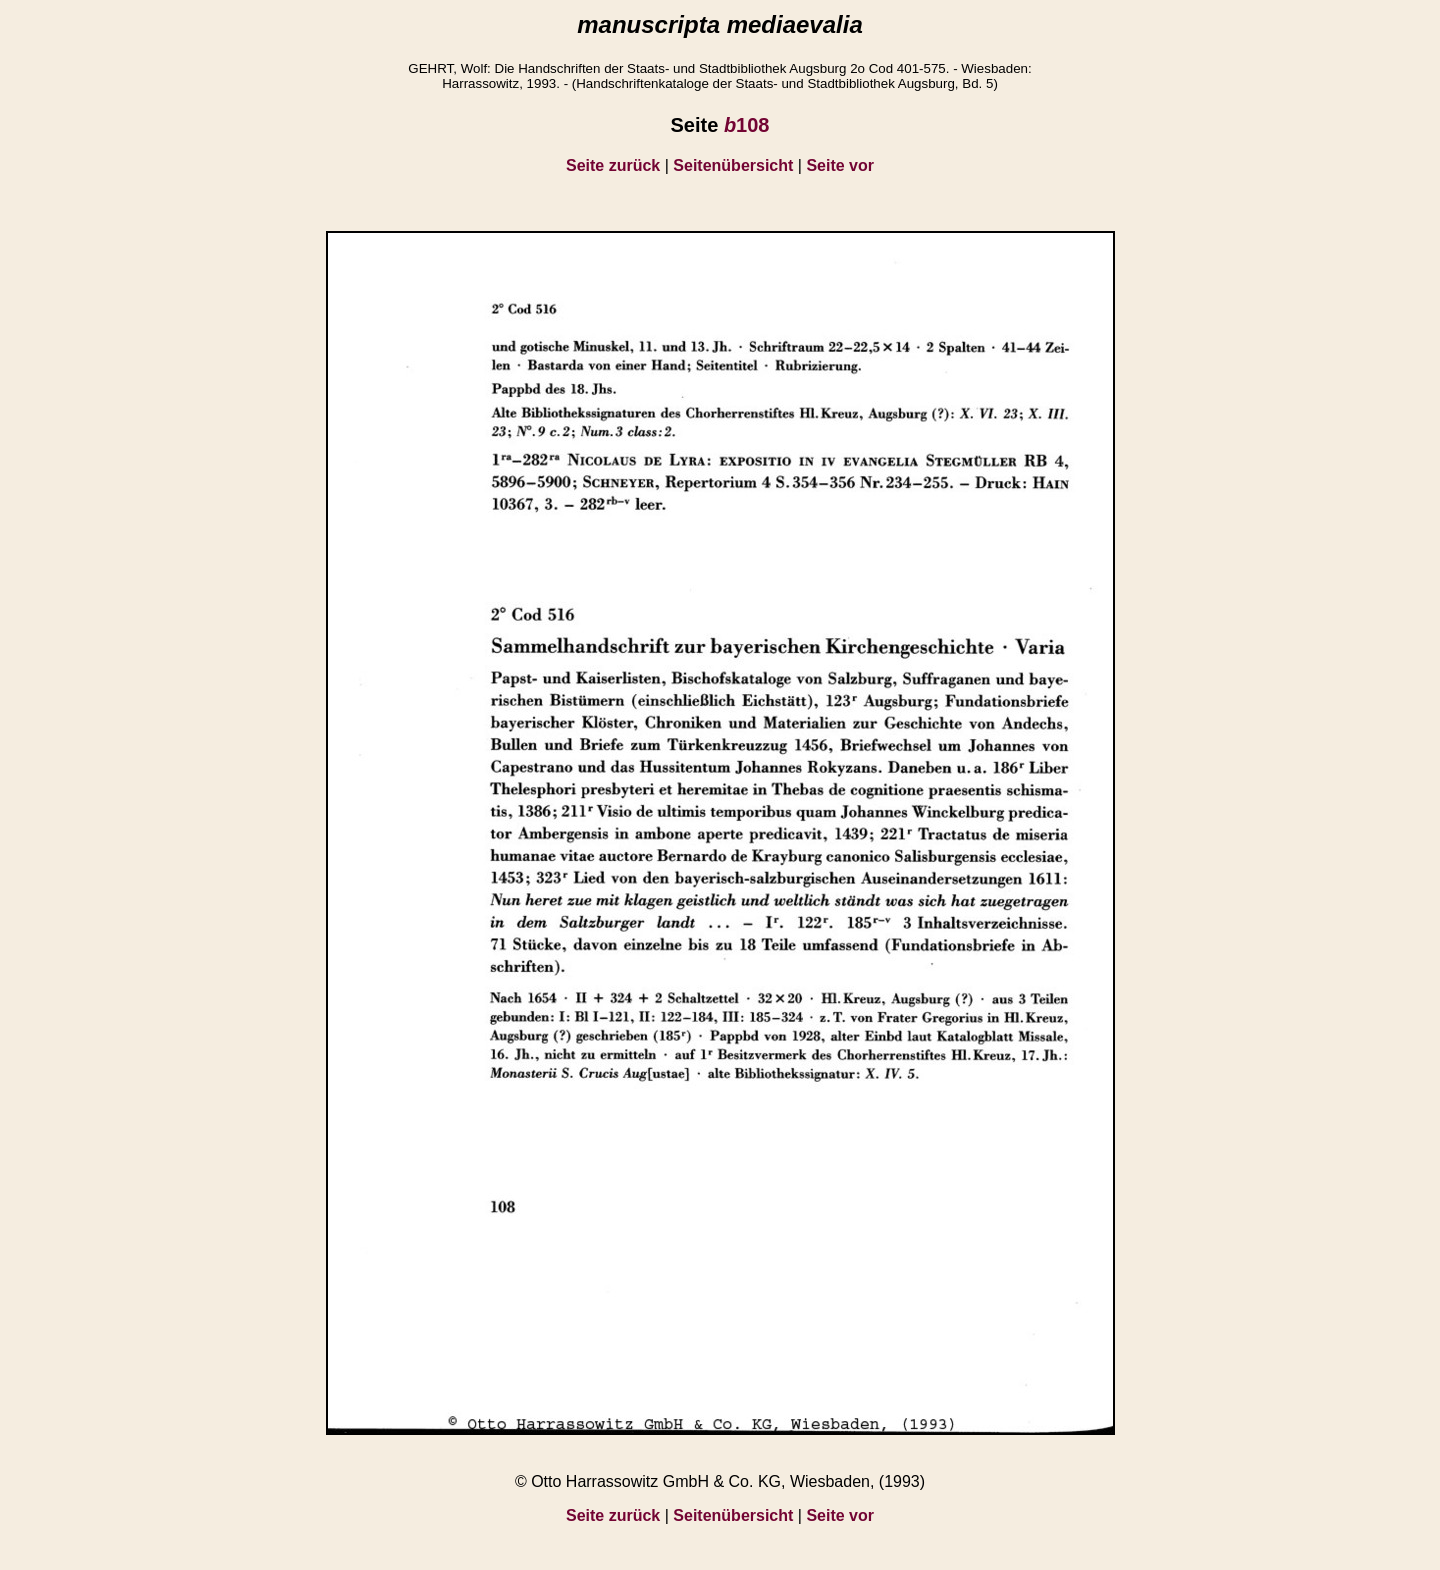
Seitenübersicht (733, 165)
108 (747, 125)
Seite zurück (613, 165)
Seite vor (840, 165)
